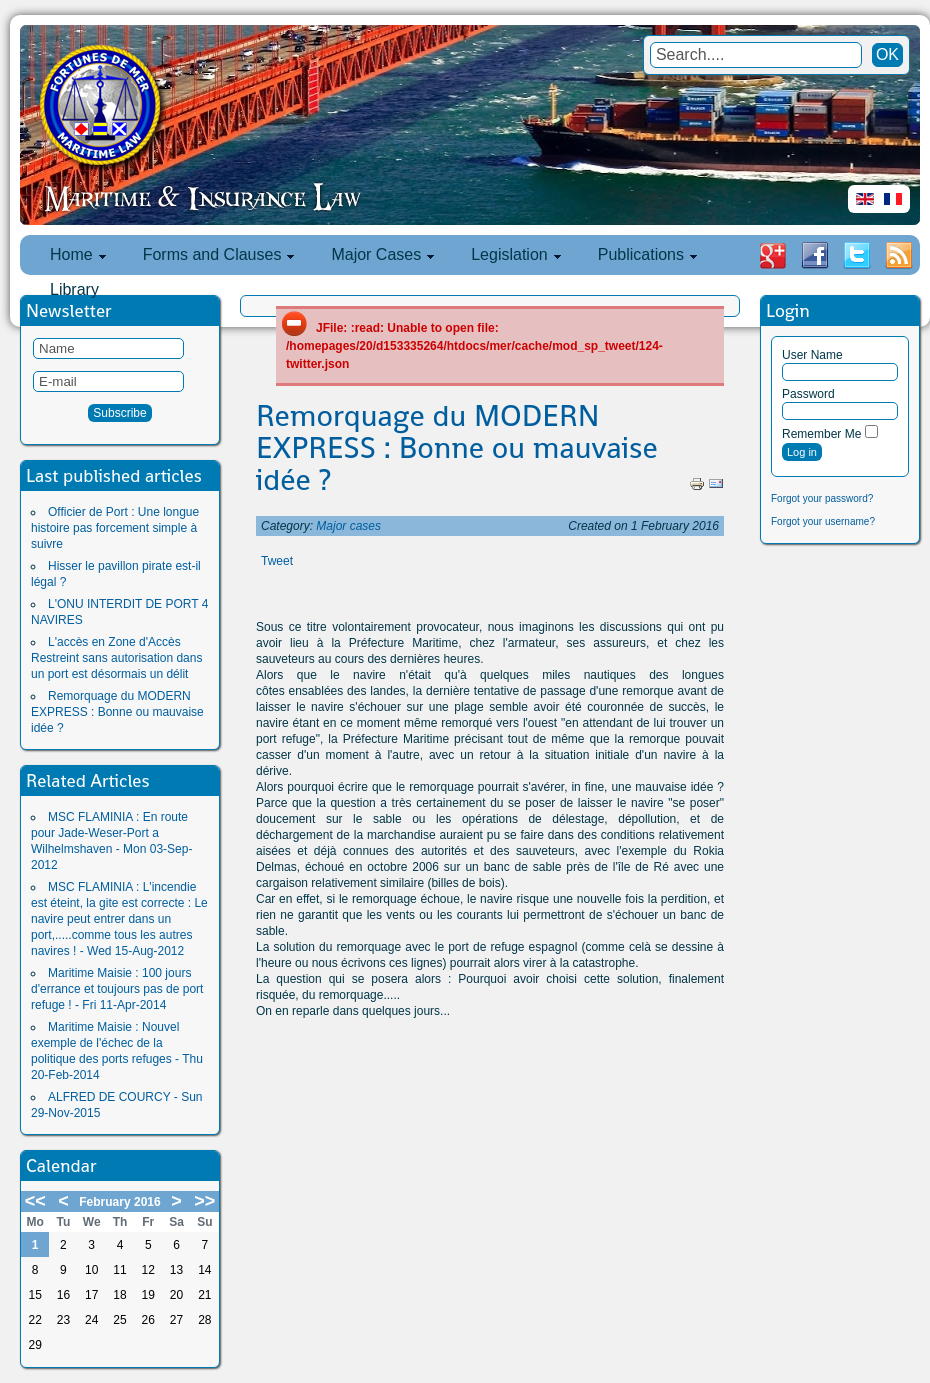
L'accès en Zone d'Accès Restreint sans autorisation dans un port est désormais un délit (116, 658)
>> (204, 1201)
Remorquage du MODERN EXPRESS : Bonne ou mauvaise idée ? (117, 712)
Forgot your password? (822, 498)
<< (35, 1201)
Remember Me (821, 434)
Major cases (348, 526)
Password (808, 394)
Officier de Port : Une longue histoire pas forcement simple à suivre (115, 528)
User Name (812, 355)
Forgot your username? (823, 521)
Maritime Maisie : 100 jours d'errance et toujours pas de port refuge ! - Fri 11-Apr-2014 (117, 989)
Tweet (277, 561)
